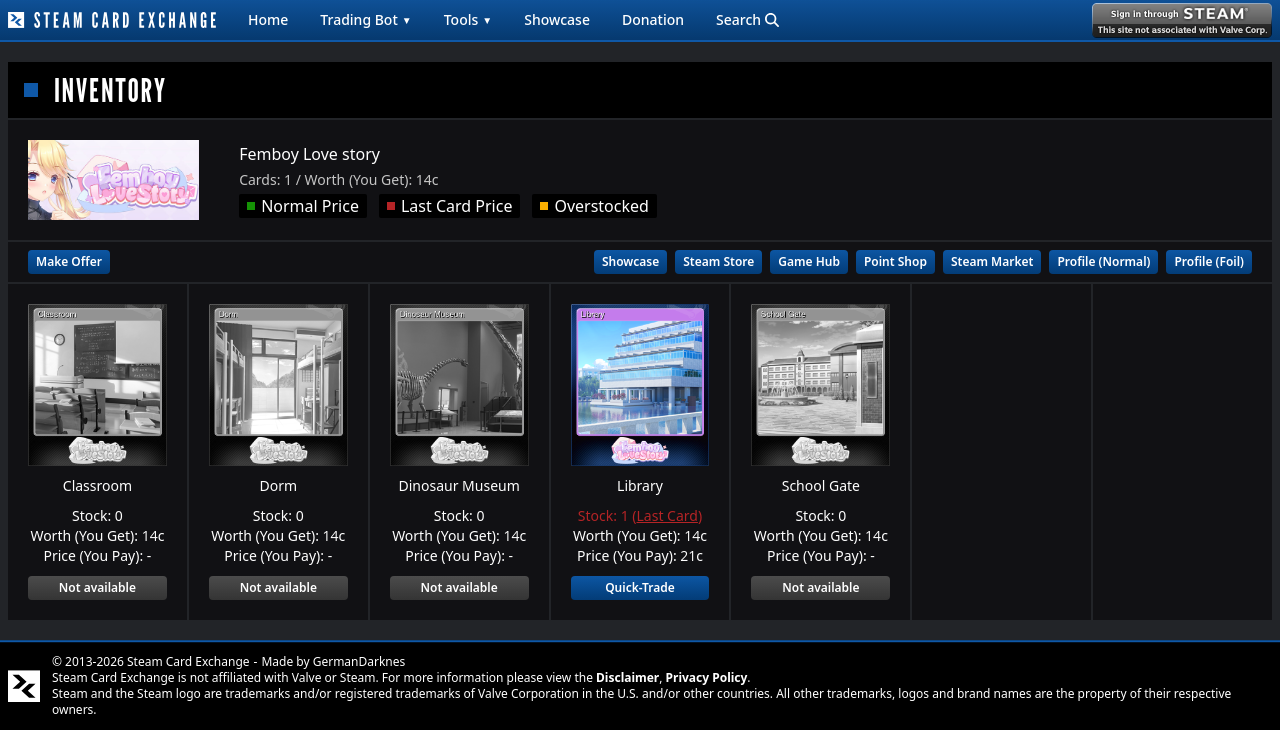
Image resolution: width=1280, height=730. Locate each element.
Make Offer (69, 261)
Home (268, 19)
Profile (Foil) (1209, 261)
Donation (653, 19)
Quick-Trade (640, 587)
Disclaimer (627, 677)
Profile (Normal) (1103, 261)
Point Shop (895, 261)
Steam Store (718, 261)
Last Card (667, 515)
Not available (97, 587)
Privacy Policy (707, 677)
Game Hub (809, 261)
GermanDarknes (359, 661)
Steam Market (992, 261)
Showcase (557, 19)
